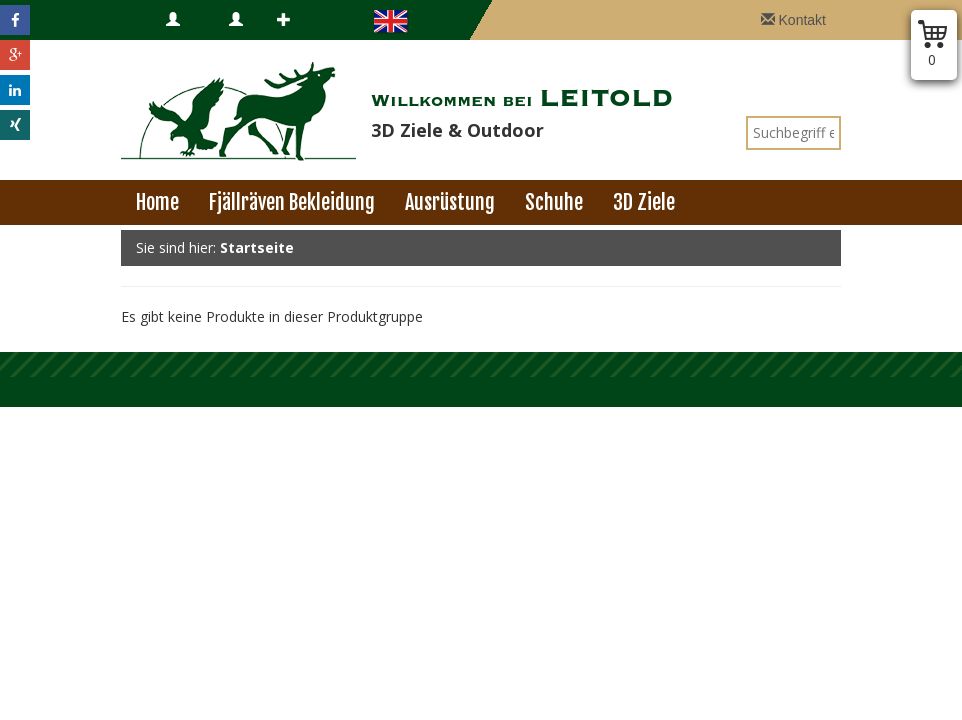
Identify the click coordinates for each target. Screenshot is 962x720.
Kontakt (793, 20)
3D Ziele (644, 202)
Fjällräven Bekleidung (292, 202)
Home (157, 202)
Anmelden (190, 40)
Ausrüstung (450, 202)
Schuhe (554, 202)
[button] (15, 20)
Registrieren (309, 40)
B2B (242, 40)
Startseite (257, 247)
